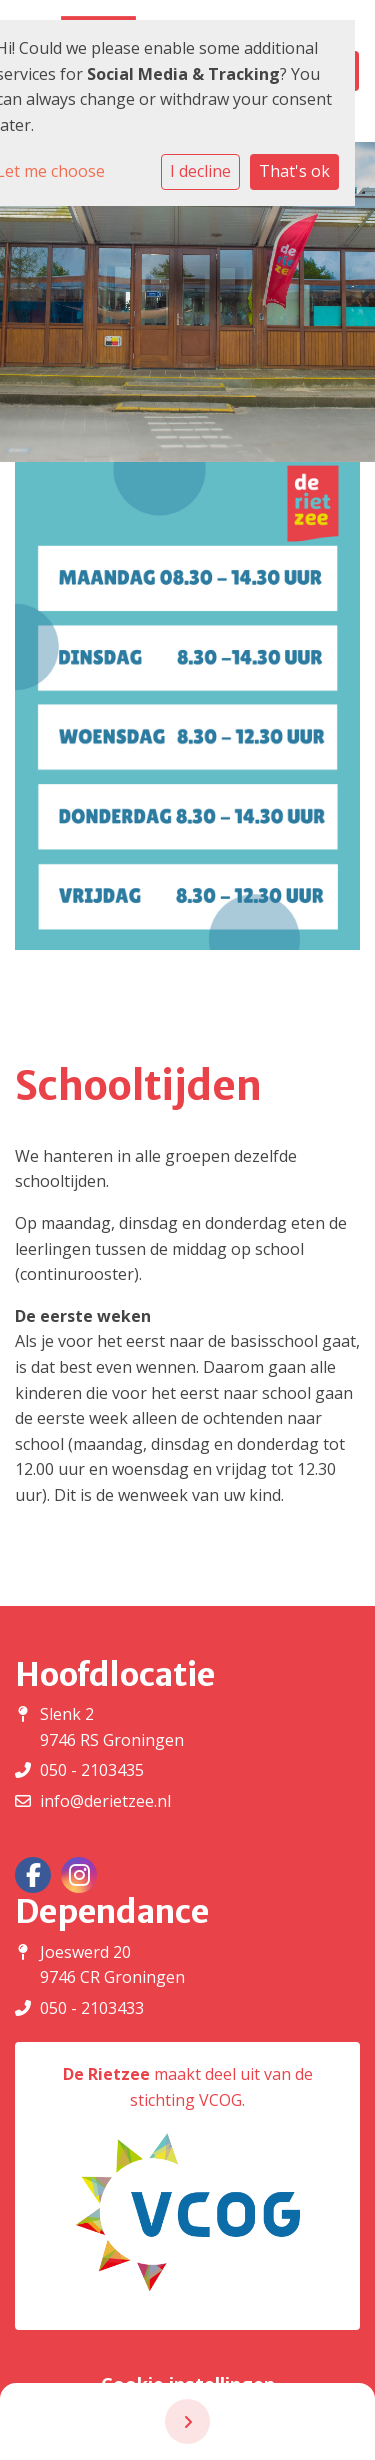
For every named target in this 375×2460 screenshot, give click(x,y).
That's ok (294, 171)
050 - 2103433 (92, 2008)
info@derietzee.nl (105, 1801)
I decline (200, 171)
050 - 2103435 (92, 1770)
